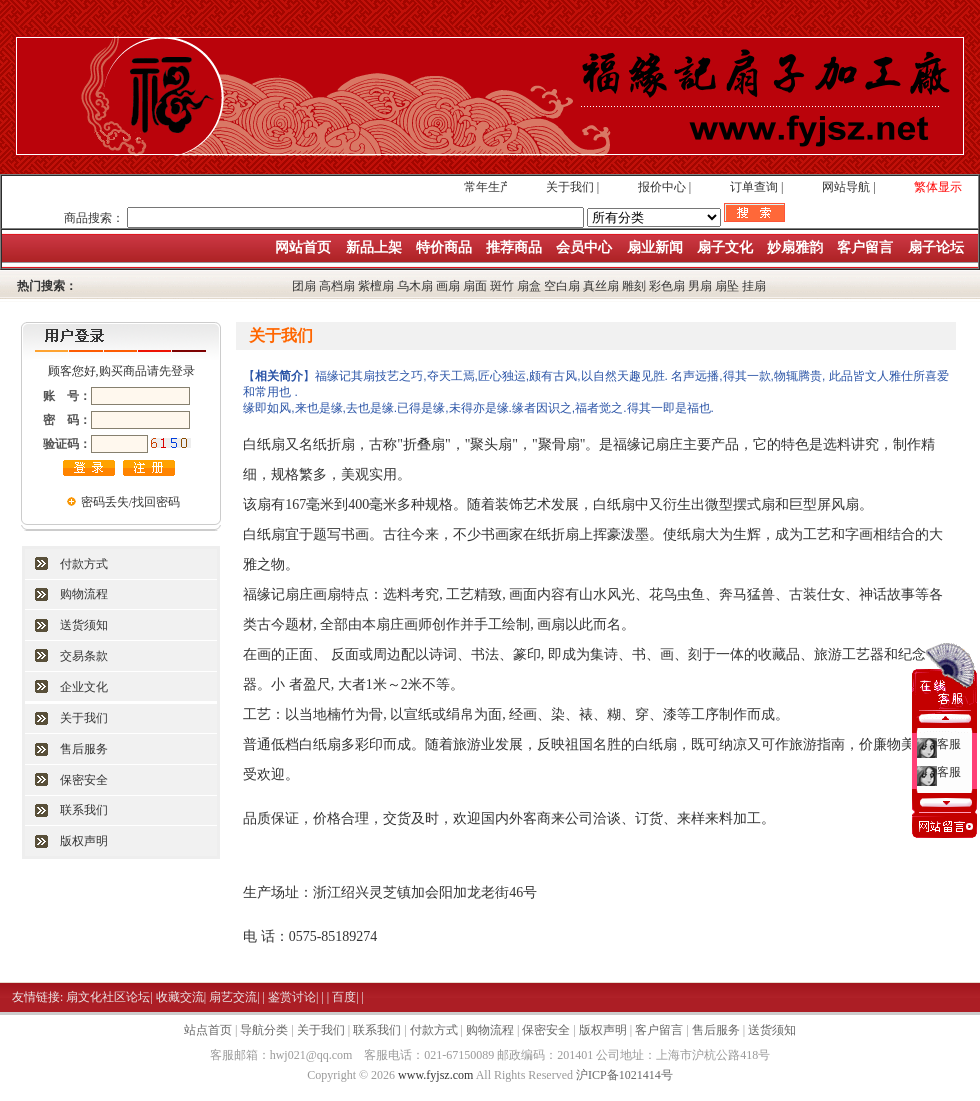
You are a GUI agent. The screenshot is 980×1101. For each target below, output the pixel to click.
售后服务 (84, 749)
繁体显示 (938, 187)
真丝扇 (601, 286)
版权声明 (84, 841)
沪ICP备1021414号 (624, 1075)
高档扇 (337, 286)
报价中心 (662, 187)
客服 (949, 740)
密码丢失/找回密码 (130, 502)
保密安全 (84, 780)
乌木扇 (415, 286)
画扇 (448, 286)
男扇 (700, 286)
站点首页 (208, 1030)
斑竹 (502, 286)
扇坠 (727, 286)
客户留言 (659, 1030)
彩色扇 (667, 286)
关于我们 (570, 187)
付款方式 (84, 564)
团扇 (304, 286)
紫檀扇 (376, 286)
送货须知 (84, 625)
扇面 (475, 286)
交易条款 (84, 656)
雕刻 (634, 286)
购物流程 (84, 594)
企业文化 (84, 687)
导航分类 (264, 1030)
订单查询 (754, 187)
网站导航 (846, 187)
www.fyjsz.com (435, 1075)
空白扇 (562, 286)
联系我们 (84, 810)
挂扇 (754, 286)
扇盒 (529, 286)
